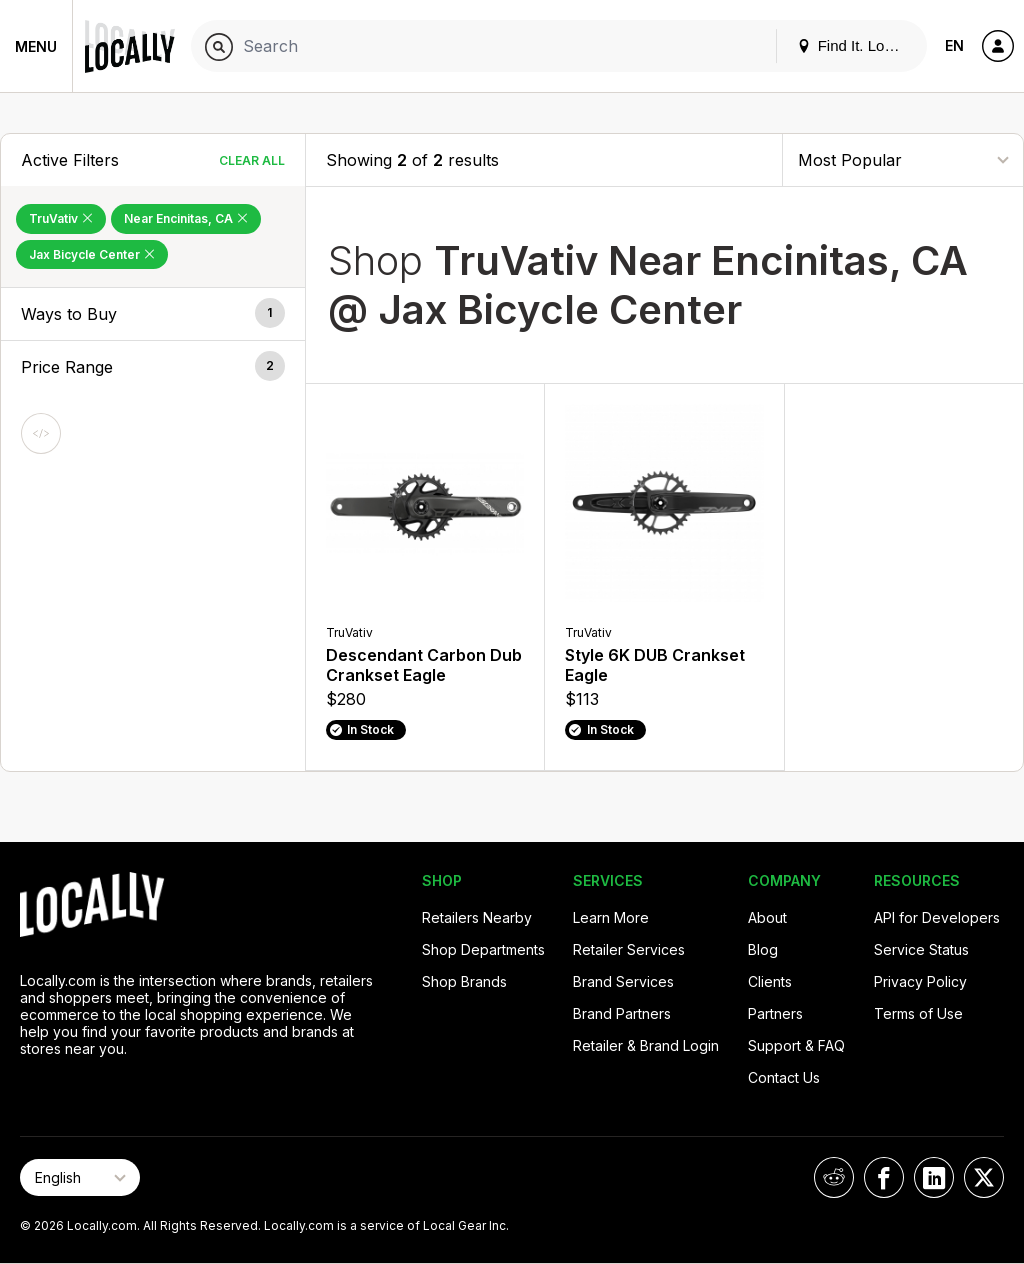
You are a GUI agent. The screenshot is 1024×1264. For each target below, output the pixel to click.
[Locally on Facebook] (884, 1177)
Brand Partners (622, 1013)
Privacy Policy (920, 981)
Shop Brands (464, 981)
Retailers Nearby (477, 917)
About (767, 917)
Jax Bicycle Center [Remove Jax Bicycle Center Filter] (92, 254)
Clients (770, 981)
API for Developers (937, 917)
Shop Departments (483, 949)
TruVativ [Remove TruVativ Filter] (61, 218)
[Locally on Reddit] (834, 1177)
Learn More (611, 917)
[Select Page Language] (80, 1177)
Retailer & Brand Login (646, 1045)
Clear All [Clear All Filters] (252, 160)
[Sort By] (903, 159)
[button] (153, 314)
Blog (763, 949)
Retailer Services (629, 949)
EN (954, 45)
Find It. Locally (856, 45)
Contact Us (784, 1077)
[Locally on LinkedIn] (934, 1177)
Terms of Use (918, 1013)
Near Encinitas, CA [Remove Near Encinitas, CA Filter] (186, 218)
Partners (775, 1013)
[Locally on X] (984, 1177)
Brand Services (623, 981)
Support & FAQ (796, 1045)
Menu (36, 46)
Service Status (921, 949)
